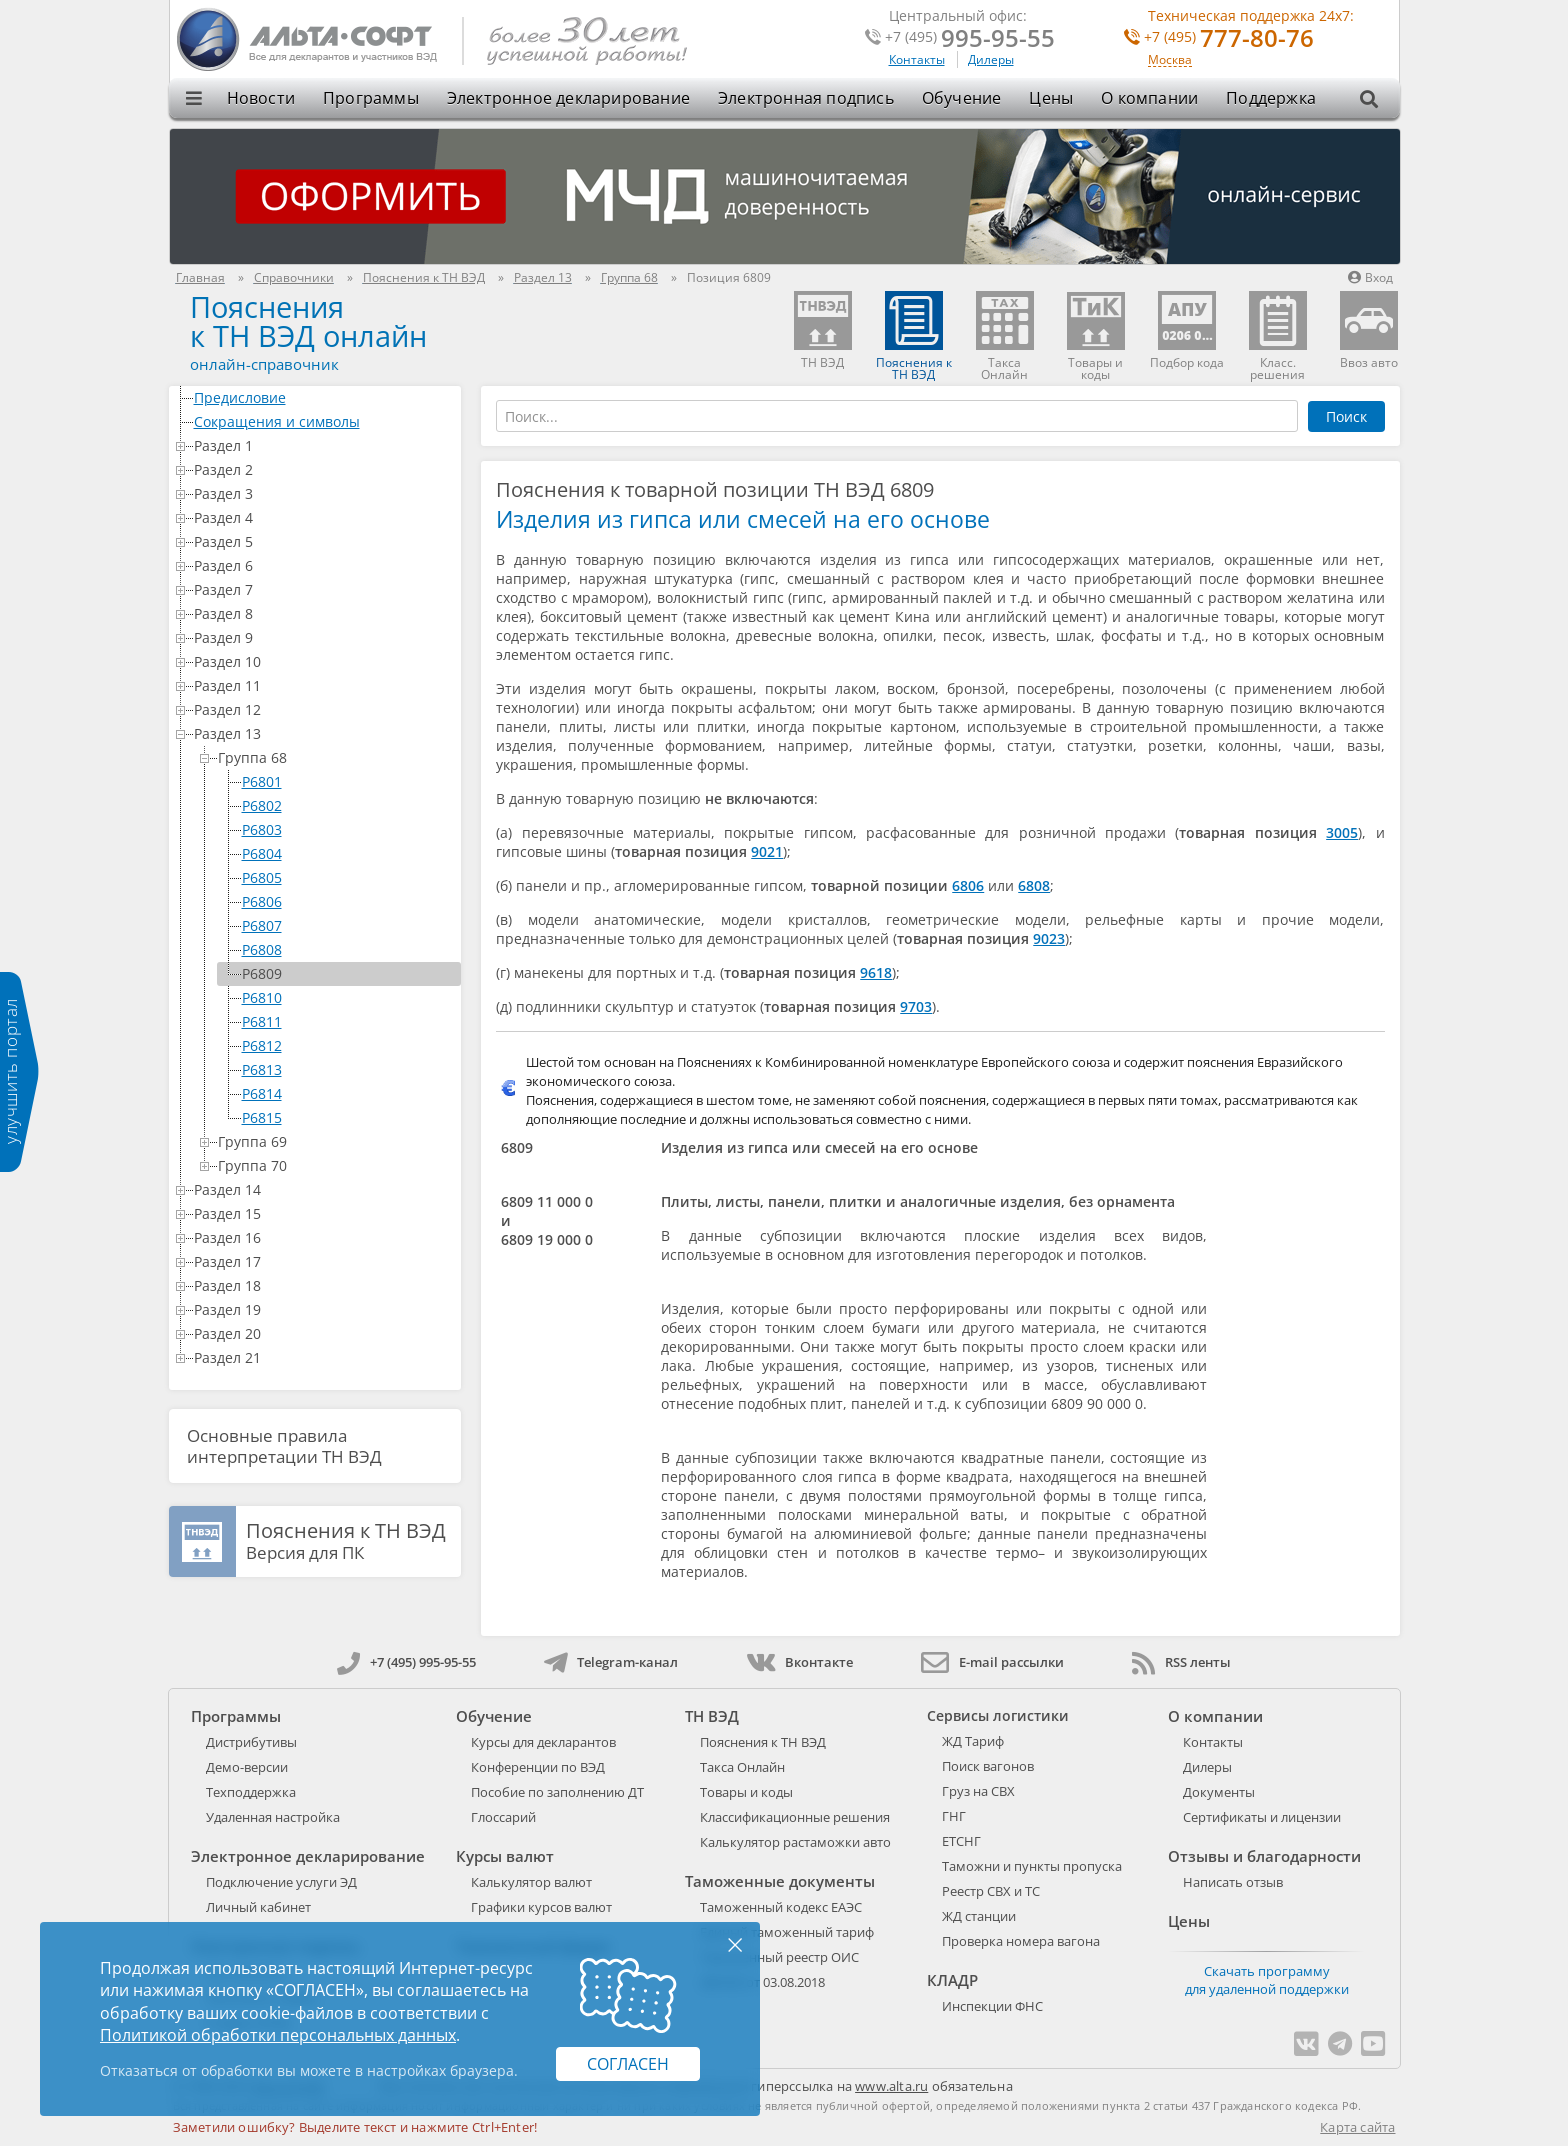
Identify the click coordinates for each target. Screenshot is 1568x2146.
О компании (1149, 98)
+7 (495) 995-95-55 (406, 1662)
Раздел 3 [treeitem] (324, 493)
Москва (1170, 60)
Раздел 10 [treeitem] (324, 661)
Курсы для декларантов (543, 1742)
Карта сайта (1357, 2127)
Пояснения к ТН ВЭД (763, 1742)
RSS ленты (1181, 1662)
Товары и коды (746, 1792)
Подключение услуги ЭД (281, 1882)
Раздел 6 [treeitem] (324, 565)
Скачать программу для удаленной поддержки (1267, 1980)
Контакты (917, 59)
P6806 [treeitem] (262, 901)
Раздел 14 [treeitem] (324, 1189)
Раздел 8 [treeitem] (324, 613)
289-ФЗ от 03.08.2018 (762, 1982)
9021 (767, 851)
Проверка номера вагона (1021, 1941)
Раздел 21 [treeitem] (324, 1357)
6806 (968, 885)
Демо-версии (247, 1767)
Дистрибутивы (251, 1742)
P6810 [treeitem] (262, 997)
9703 (916, 1006)
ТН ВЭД (712, 1716)
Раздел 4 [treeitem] (324, 517)
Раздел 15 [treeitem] (324, 1213)
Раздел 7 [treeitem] (324, 589)
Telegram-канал (611, 1662)
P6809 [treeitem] (262, 973)
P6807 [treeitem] (262, 925)
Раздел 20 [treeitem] (324, 1333)
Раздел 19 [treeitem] (324, 1309)
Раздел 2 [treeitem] (324, 469)
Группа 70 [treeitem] (336, 1165)
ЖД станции (979, 1916)
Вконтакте (799, 1662)
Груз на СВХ (978, 1791)
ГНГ (954, 1816)
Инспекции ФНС (992, 2006)
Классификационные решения (795, 1817)
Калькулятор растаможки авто (795, 1842)
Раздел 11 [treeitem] (324, 685)
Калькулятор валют (531, 1882)
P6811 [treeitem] (262, 1021)
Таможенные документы (780, 1881)
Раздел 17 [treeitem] (324, 1261)
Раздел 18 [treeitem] (324, 1285)
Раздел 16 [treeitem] (324, 1237)
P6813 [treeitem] (262, 1069)
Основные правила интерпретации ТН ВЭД (284, 1446)
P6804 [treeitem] (262, 853)
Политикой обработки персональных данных (278, 2035)
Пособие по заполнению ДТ (557, 1792)
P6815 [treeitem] (262, 1117)
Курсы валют (505, 1856)
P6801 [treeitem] (262, 781)
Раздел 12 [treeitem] (324, 709)
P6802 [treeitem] (262, 805)
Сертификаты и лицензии (1262, 1817)
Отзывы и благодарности (1264, 1856)
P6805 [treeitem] (262, 877)
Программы (371, 98)
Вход (1370, 277)
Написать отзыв (1233, 1882)
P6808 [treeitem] (262, 949)
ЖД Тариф (973, 1741)
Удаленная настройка (273, 1817)
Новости (261, 98)
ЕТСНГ (961, 1841)
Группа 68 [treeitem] (336, 757)
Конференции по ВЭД (538, 1767)
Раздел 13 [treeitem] (324, 733)
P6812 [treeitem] (262, 1045)
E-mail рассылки (992, 1662)
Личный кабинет (258, 1907)
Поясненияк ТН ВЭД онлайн (308, 321)
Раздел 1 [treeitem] (324, 445)
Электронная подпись (806, 98)
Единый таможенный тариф (787, 1932)
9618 (876, 972)
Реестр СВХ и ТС (991, 1891)
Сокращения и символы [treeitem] (324, 421)
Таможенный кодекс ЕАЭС (781, 1907)
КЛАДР (952, 1980)
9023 (1049, 938)
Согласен (628, 2064)
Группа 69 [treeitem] (336, 1141)
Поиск (1346, 416)
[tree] (315, 878)
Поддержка (1271, 98)
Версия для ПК (346, 1542)
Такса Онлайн (742, 1767)
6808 (1034, 885)
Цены (1051, 98)
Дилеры (991, 59)
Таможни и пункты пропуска (1032, 1866)
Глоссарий (503, 1817)
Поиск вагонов (988, 1766)
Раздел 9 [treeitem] (324, 637)
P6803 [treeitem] (262, 829)
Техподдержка (251, 1792)
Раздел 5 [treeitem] (324, 541)
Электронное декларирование (568, 98)
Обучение (962, 98)
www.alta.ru (891, 2086)
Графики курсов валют (541, 1907)
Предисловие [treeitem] (324, 397)
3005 (1342, 832)
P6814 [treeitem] (262, 1093)
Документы (1219, 1792)
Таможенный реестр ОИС (779, 1957)
